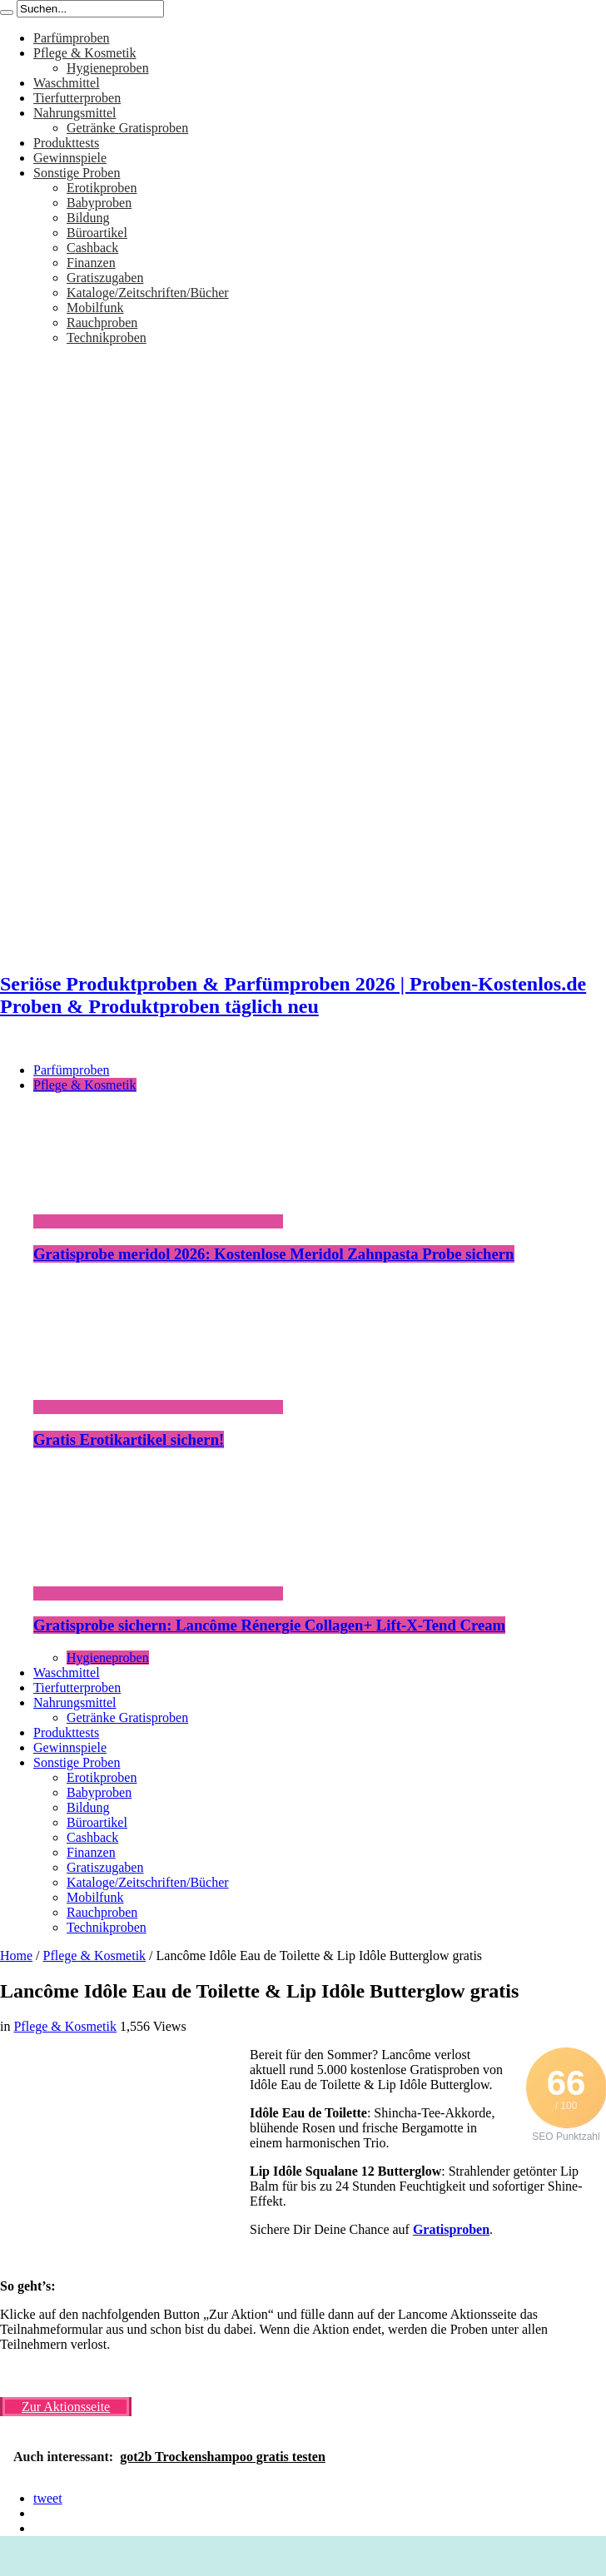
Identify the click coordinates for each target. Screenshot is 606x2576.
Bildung (88, 218)
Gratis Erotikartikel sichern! (128, 1439)
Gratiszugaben (105, 278)
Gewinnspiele (70, 158)
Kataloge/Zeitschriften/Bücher (148, 292)
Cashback (92, 248)
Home (16, 1955)
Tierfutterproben (77, 98)
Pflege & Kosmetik (85, 53)
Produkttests (66, 143)
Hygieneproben (108, 68)
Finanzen (91, 263)
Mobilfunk (95, 307)
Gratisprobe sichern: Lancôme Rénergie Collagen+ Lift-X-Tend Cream (269, 1625)
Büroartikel (97, 233)
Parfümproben (71, 38)
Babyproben (99, 203)
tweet (47, 2498)
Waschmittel (66, 83)
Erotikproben (102, 188)
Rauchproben (102, 322)
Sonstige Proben (76, 173)
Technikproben (107, 337)
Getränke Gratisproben (127, 128)
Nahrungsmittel (75, 113)
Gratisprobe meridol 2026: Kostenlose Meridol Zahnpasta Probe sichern (273, 1254)
